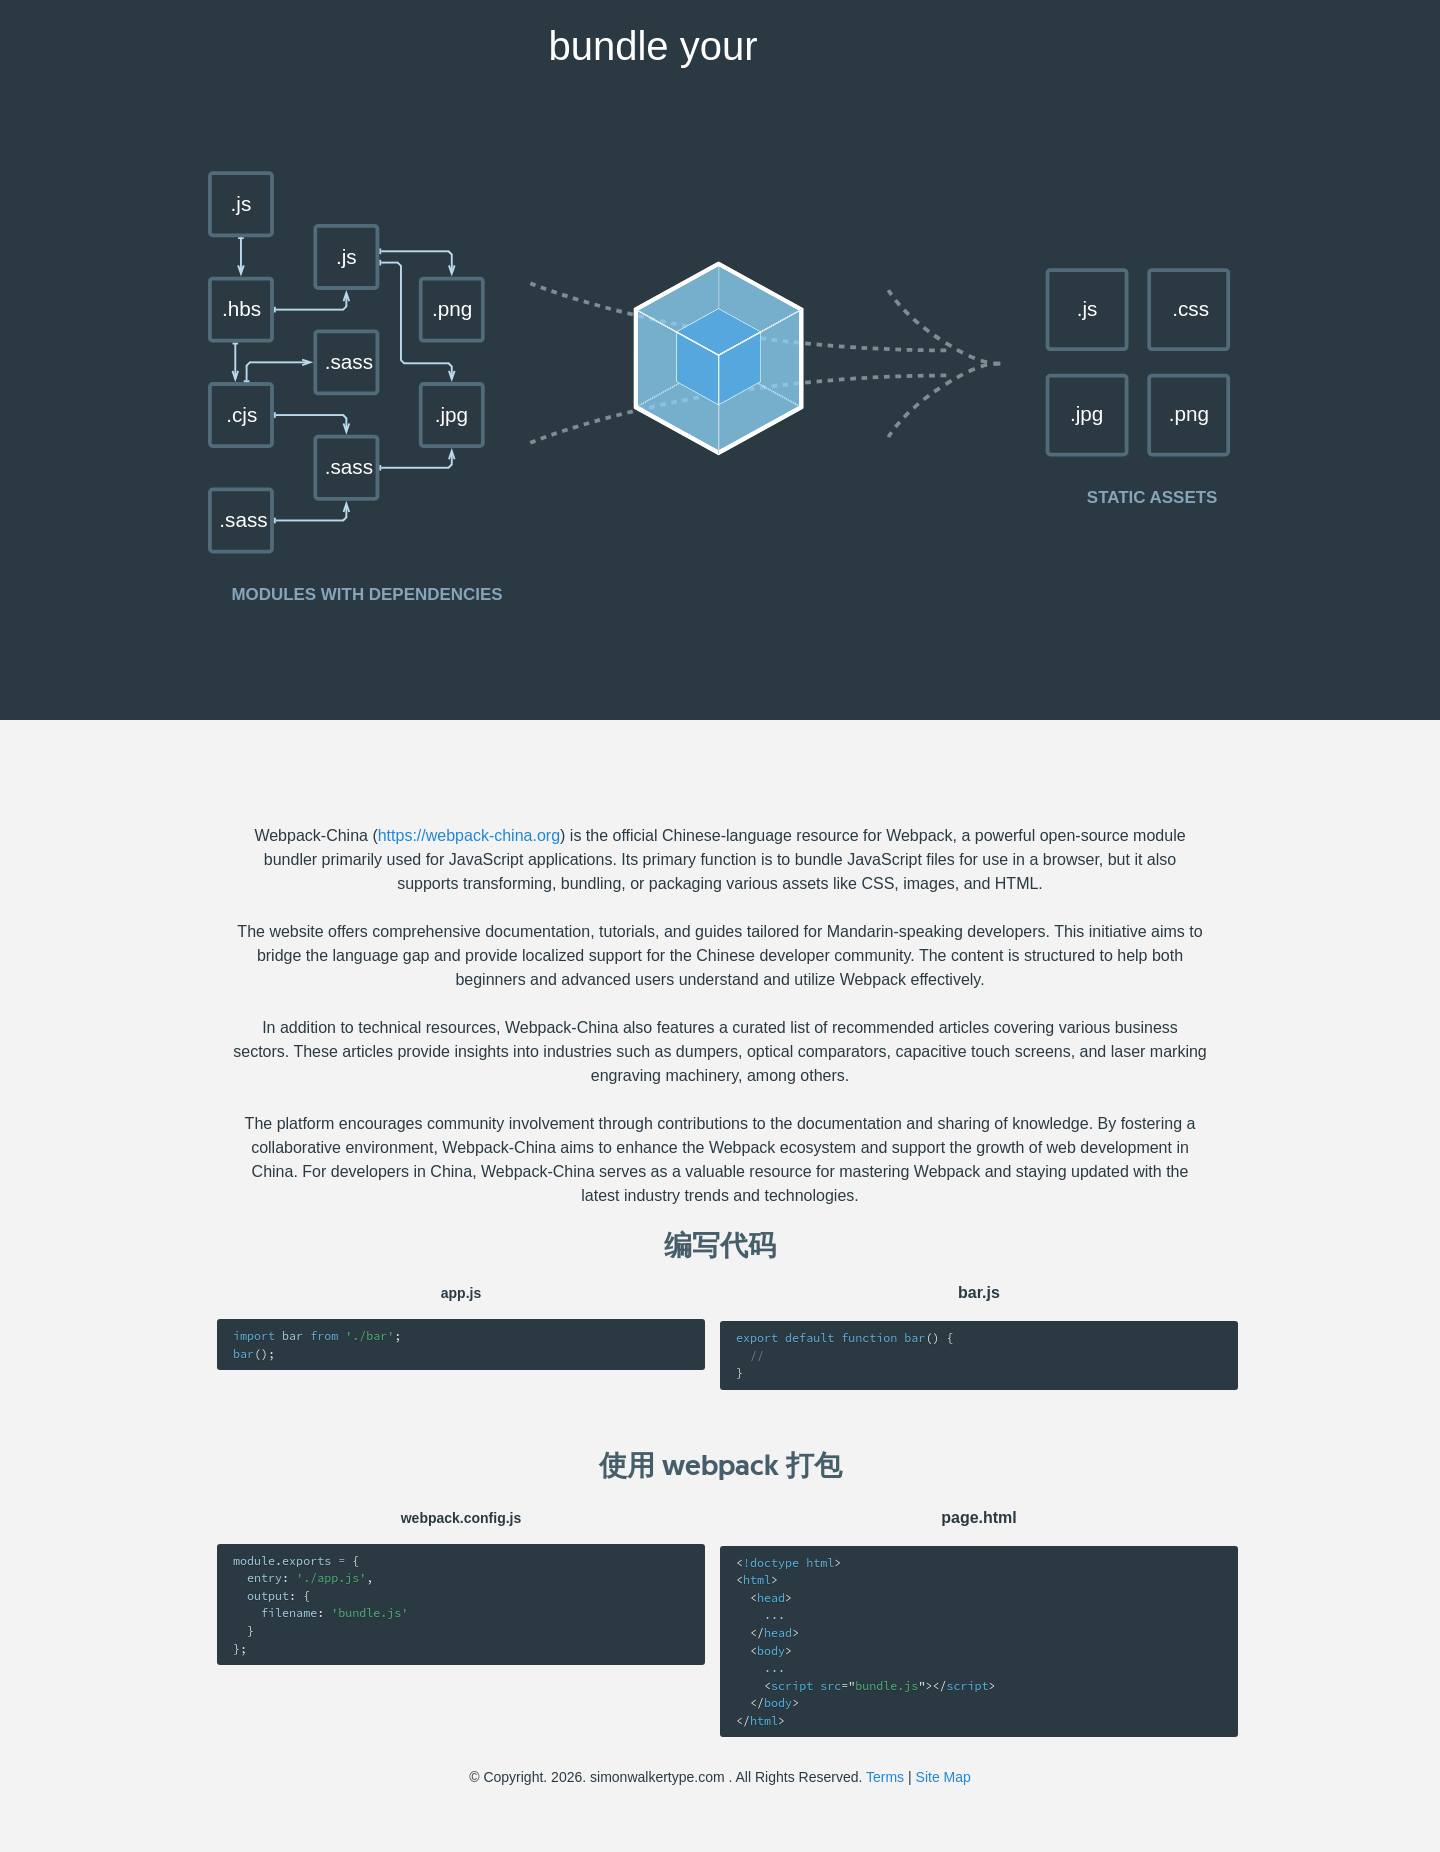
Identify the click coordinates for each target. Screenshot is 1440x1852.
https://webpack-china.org (469, 835)
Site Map (943, 1777)
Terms (885, 1777)
